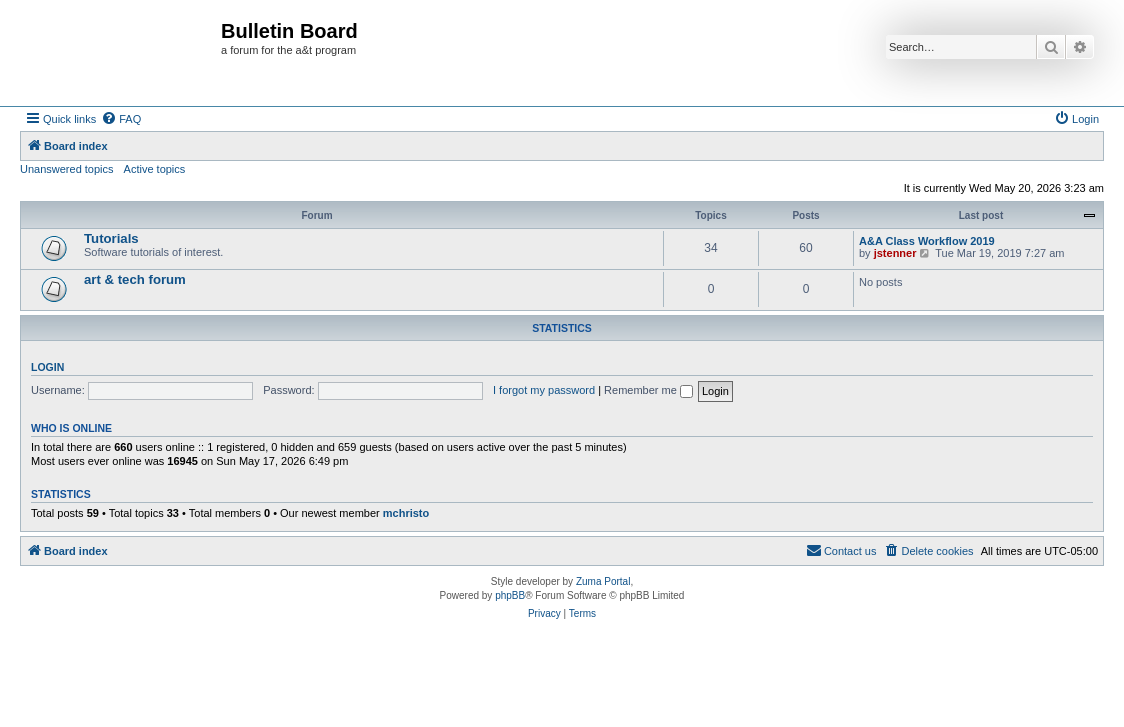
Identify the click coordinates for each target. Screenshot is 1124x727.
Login (47, 367)
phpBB (510, 595)
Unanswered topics (67, 169)
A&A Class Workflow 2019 (927, 241)
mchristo (406, 513)
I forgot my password (544, 390)
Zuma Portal (603, 581)
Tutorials (111, 238)
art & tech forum (135, 279)
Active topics (155, 169)
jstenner (895, 253)
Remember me (648, 390)
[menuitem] (121, 119)
